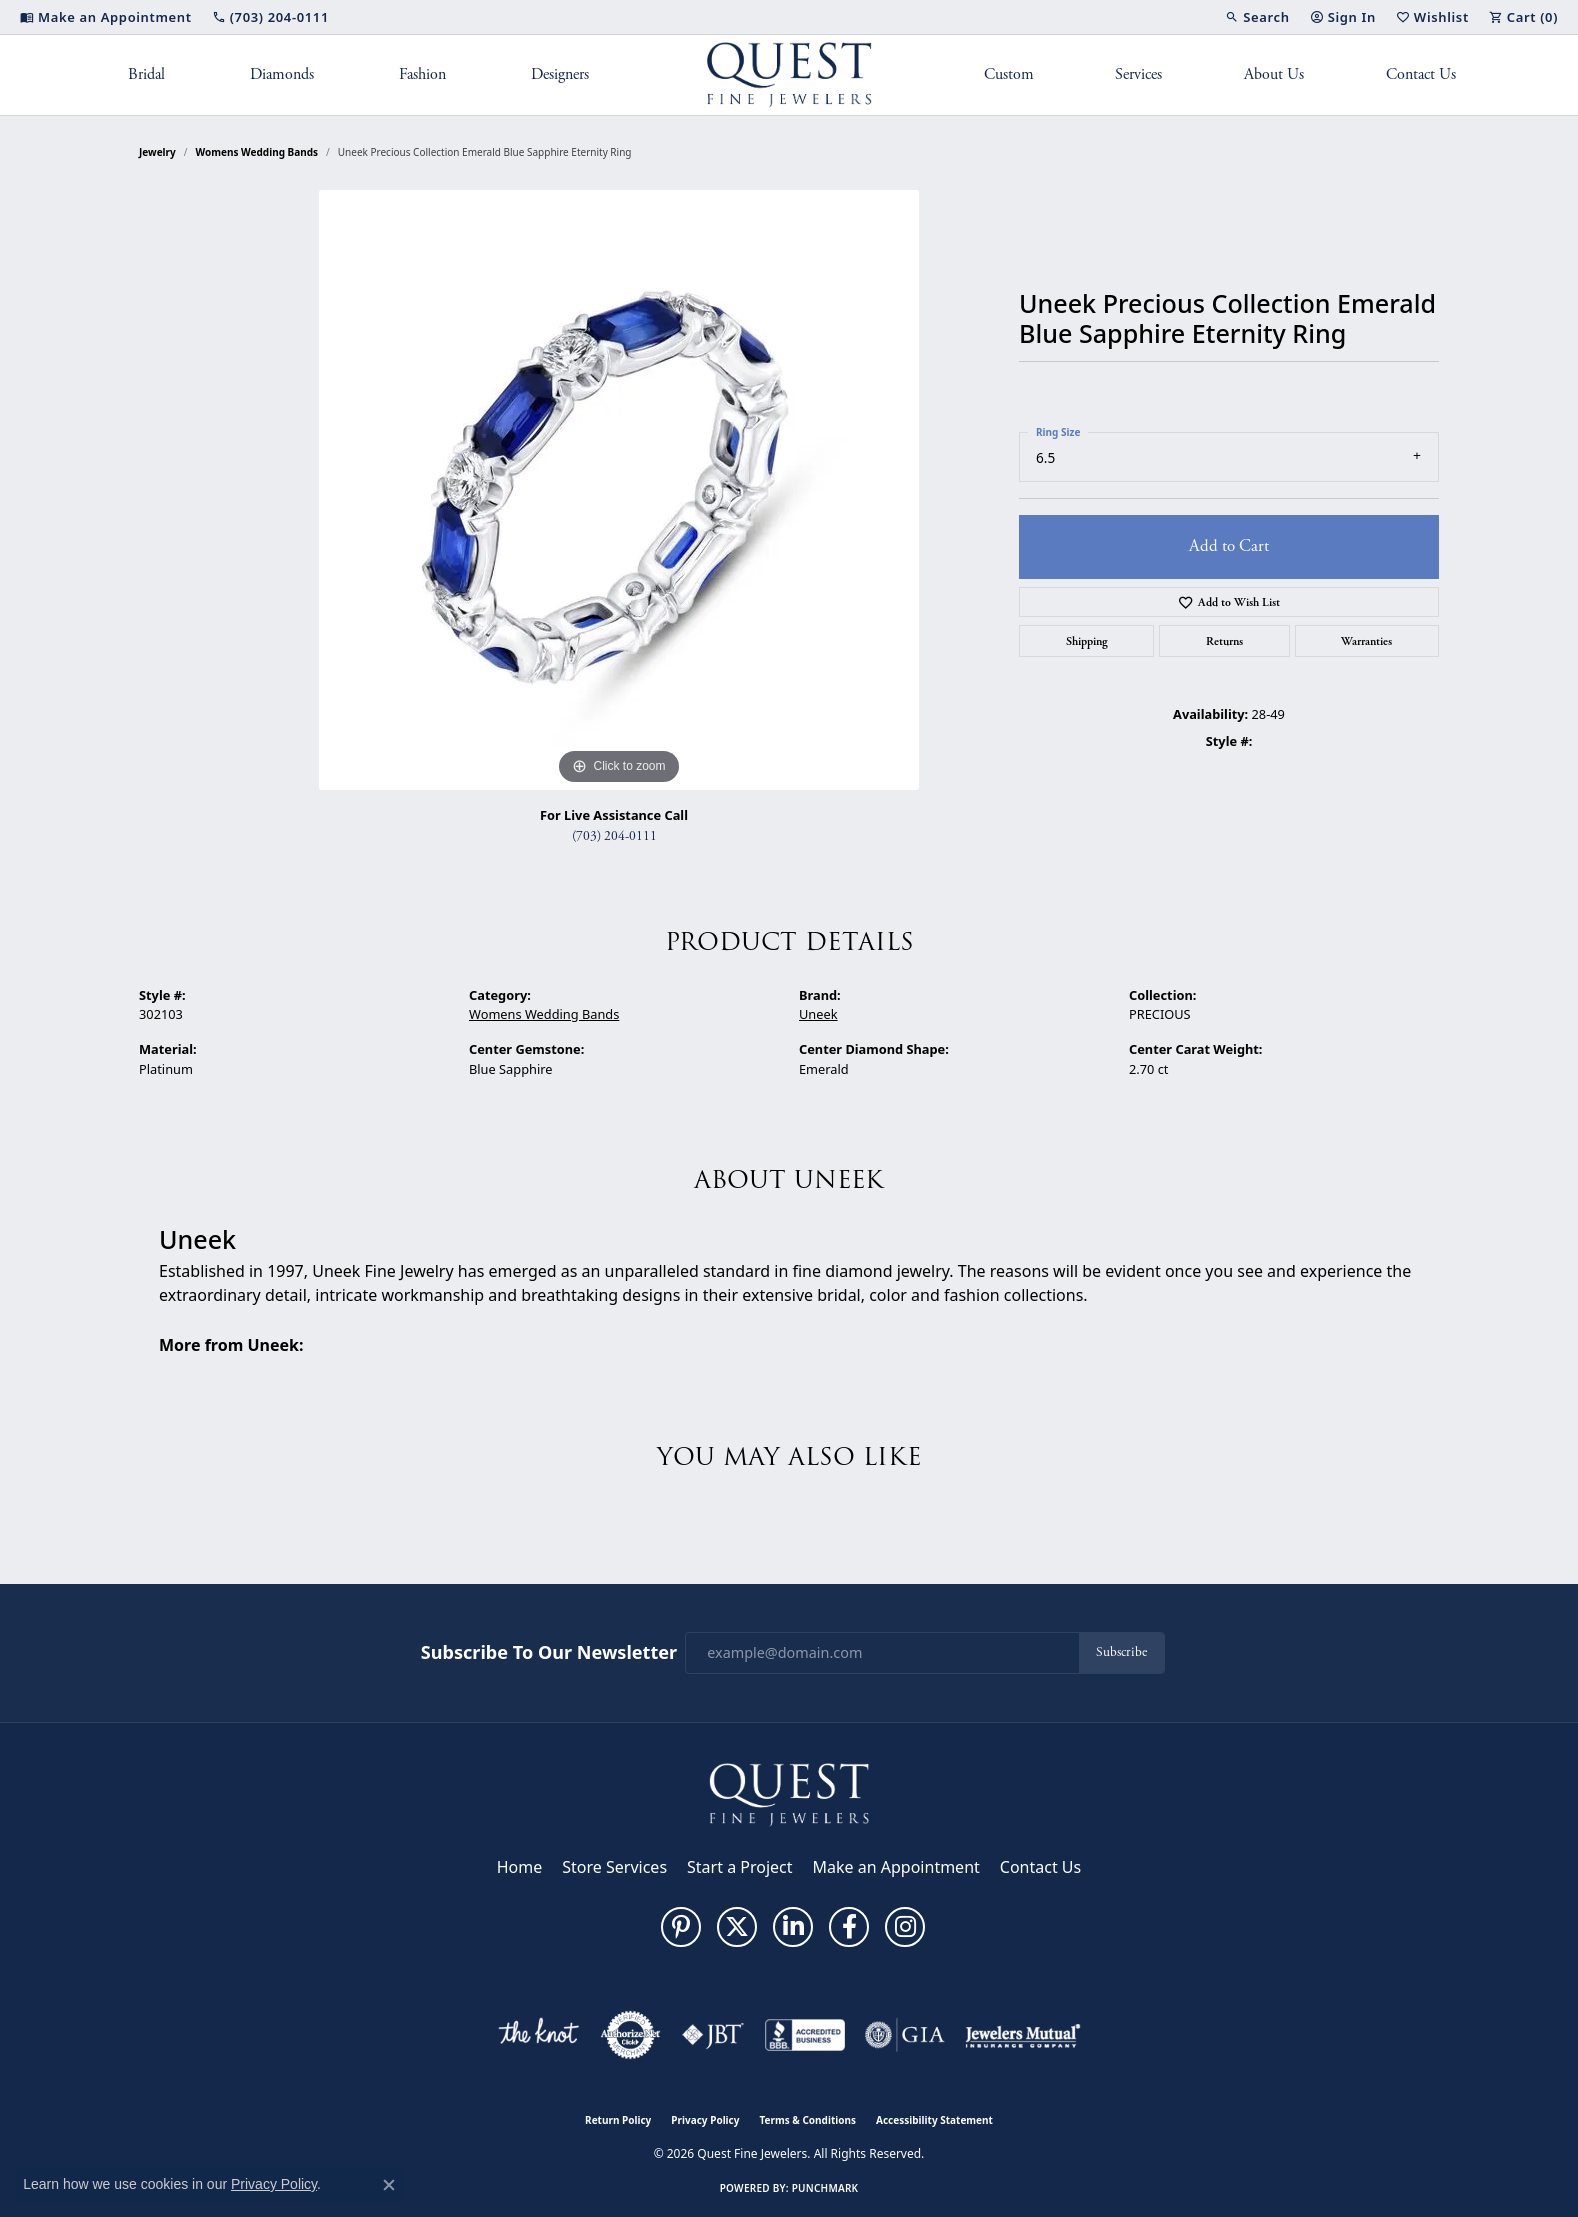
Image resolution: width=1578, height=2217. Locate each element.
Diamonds (282, 74)
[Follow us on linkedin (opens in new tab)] (793, 1927)
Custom (1009, 74)
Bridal (146, 74)
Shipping (1087, 641)
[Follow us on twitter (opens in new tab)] (737, 1927)
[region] (619, 490)
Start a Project (739, 1867)
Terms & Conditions (807, 2120)
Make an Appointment (896, 1867)
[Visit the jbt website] (713, 2035)
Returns (1224, 641)
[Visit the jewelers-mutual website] (1022, 2035)
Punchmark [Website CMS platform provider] (825, 2188)
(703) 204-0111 (614, 836)
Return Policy (618, 2120)
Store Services (614, 1867)
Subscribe (1121, 1652)
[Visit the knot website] (538, 2035)
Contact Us (1421, 74)
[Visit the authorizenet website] (631, 2035)
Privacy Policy (705, 2120)
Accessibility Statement (934, 2120)
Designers (560, 74)
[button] (1257, 17)
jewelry (157, 152)
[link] (106, 17)
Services (1138, 74)
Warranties (1366, 641)
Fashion (422, 74)
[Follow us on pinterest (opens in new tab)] (681, 1927)
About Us (1274, 74)
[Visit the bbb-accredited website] (805, 2035)
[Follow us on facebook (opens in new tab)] (849, 1927)
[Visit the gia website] (905, 2035)
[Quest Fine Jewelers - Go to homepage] (789, 1793)
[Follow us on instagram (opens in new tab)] (905, 1927)
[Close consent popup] (389, 2185)
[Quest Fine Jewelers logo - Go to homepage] (789, 75)
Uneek (818, 1014)
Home (520, 1867)
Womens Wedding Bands (257, 152)
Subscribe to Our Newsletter (549, 1653)
